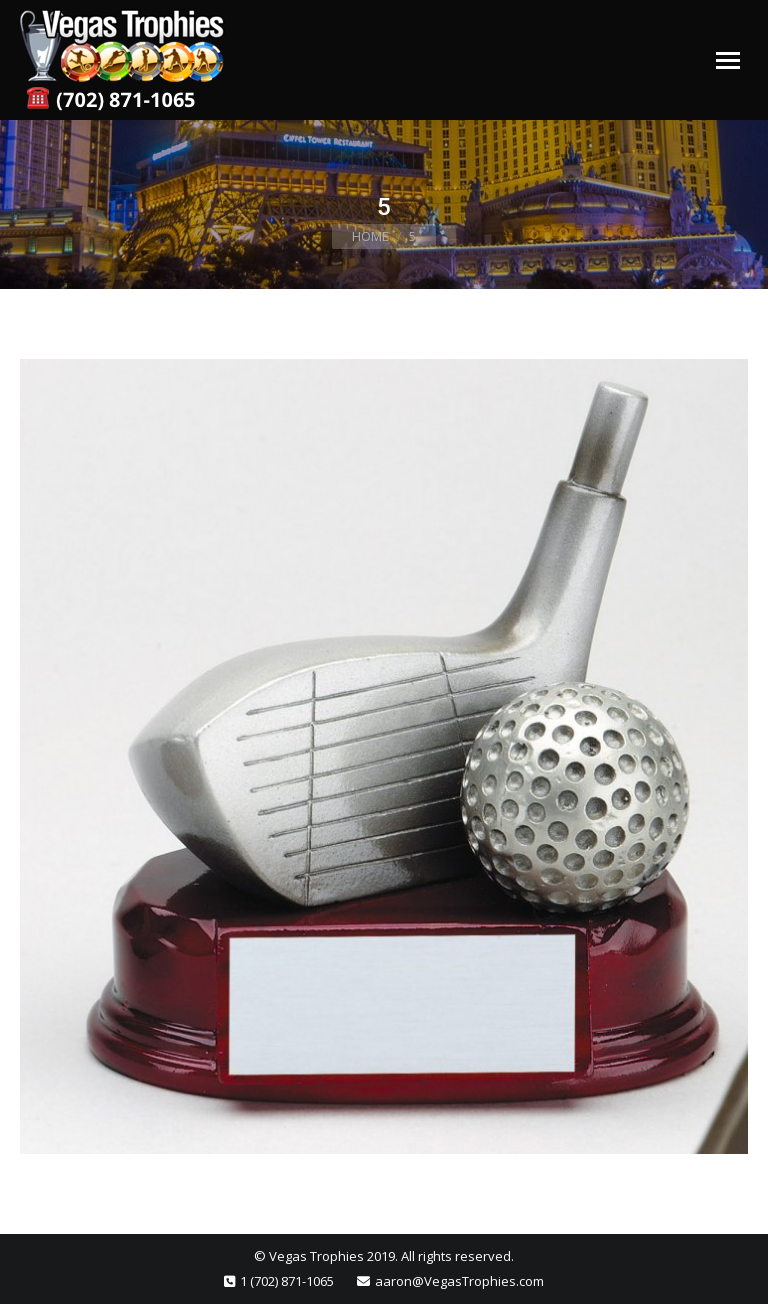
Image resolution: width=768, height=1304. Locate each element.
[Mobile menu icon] (728, 60)
